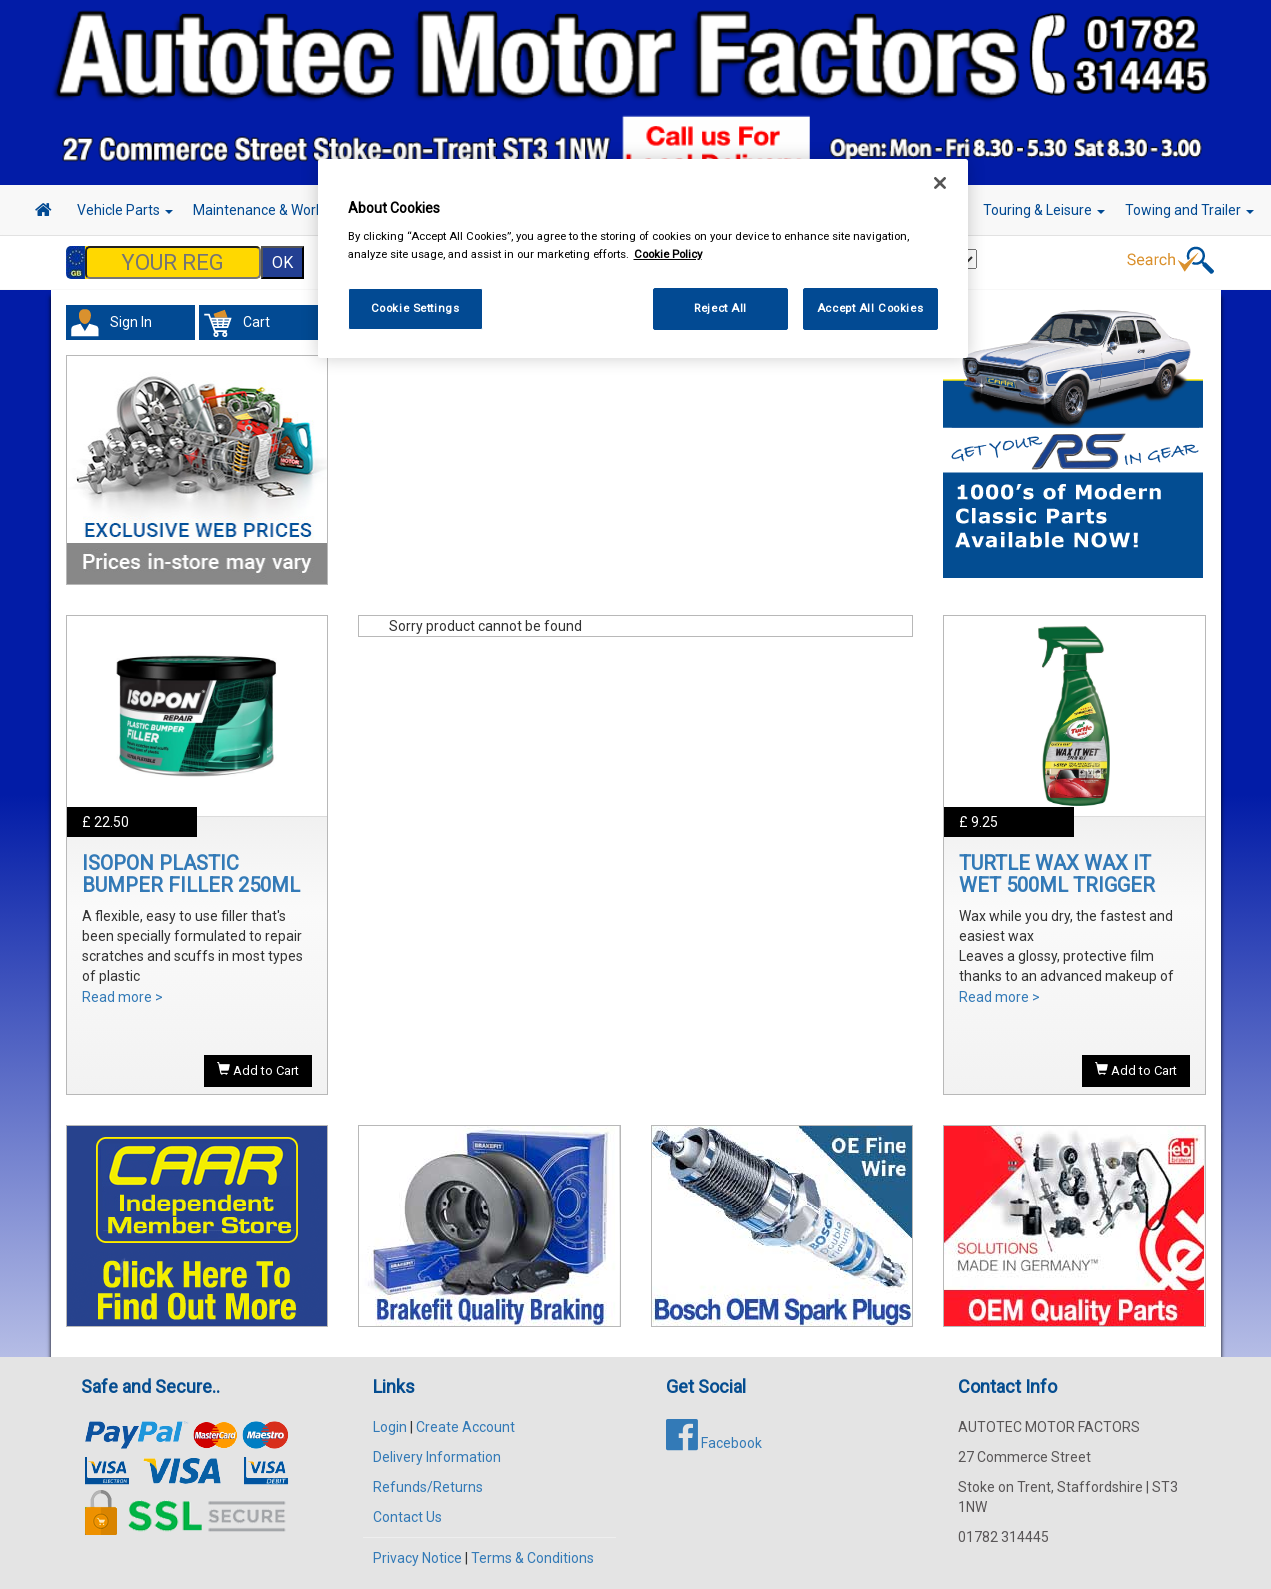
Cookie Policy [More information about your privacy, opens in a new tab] (668, 254)
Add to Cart (258, 1070)
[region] (643, 258)
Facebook (714, 1443)
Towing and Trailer (1189, 210)
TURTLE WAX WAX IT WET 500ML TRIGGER (1057, 874)
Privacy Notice (417, 1558)
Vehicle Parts (125, 210)
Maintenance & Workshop (280, 210)
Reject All (720, 308)
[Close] (940, 183)
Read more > (122, 997)
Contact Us (407, 1517)
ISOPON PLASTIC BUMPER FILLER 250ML (191, 874)
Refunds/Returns (428, 1487)
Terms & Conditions (532, 1558)
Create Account (465, 1427)
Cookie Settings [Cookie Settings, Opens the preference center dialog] (415, 308)
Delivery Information (437, 1457)
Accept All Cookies (870, 308)
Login (390, 1427)
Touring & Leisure (1044, 210)
